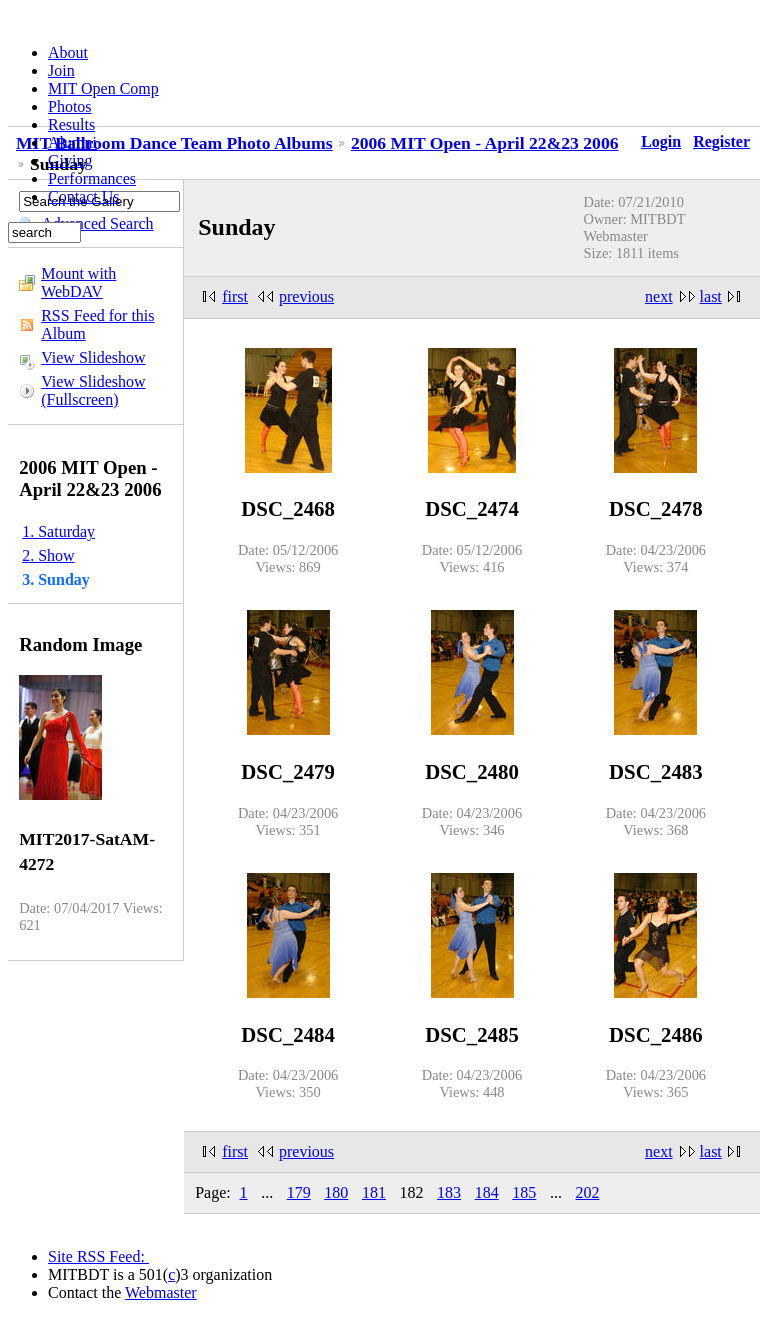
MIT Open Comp (103, 88)
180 (336, 1192)
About (68, 52)
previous (306, 296)
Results (71, 124)
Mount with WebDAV (78, 282)
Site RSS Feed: (98, 1256)
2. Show (48, 555)
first (235, 296)
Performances (92, 178)
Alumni (72, 142)
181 (374, 1192)
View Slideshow (93, 357)
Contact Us (84, 196)
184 (487, 1192)
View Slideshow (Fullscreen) (93, 390)
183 (449, 1192)
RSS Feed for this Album (97, 324)
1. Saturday (58, 531)
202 (587, 1192)
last (711, 296)
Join (61, 70)
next (659, 296)
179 (299, 1192)
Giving (70, 160)
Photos (70, 106)
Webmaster (161, 1292)
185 (524, 1192)
